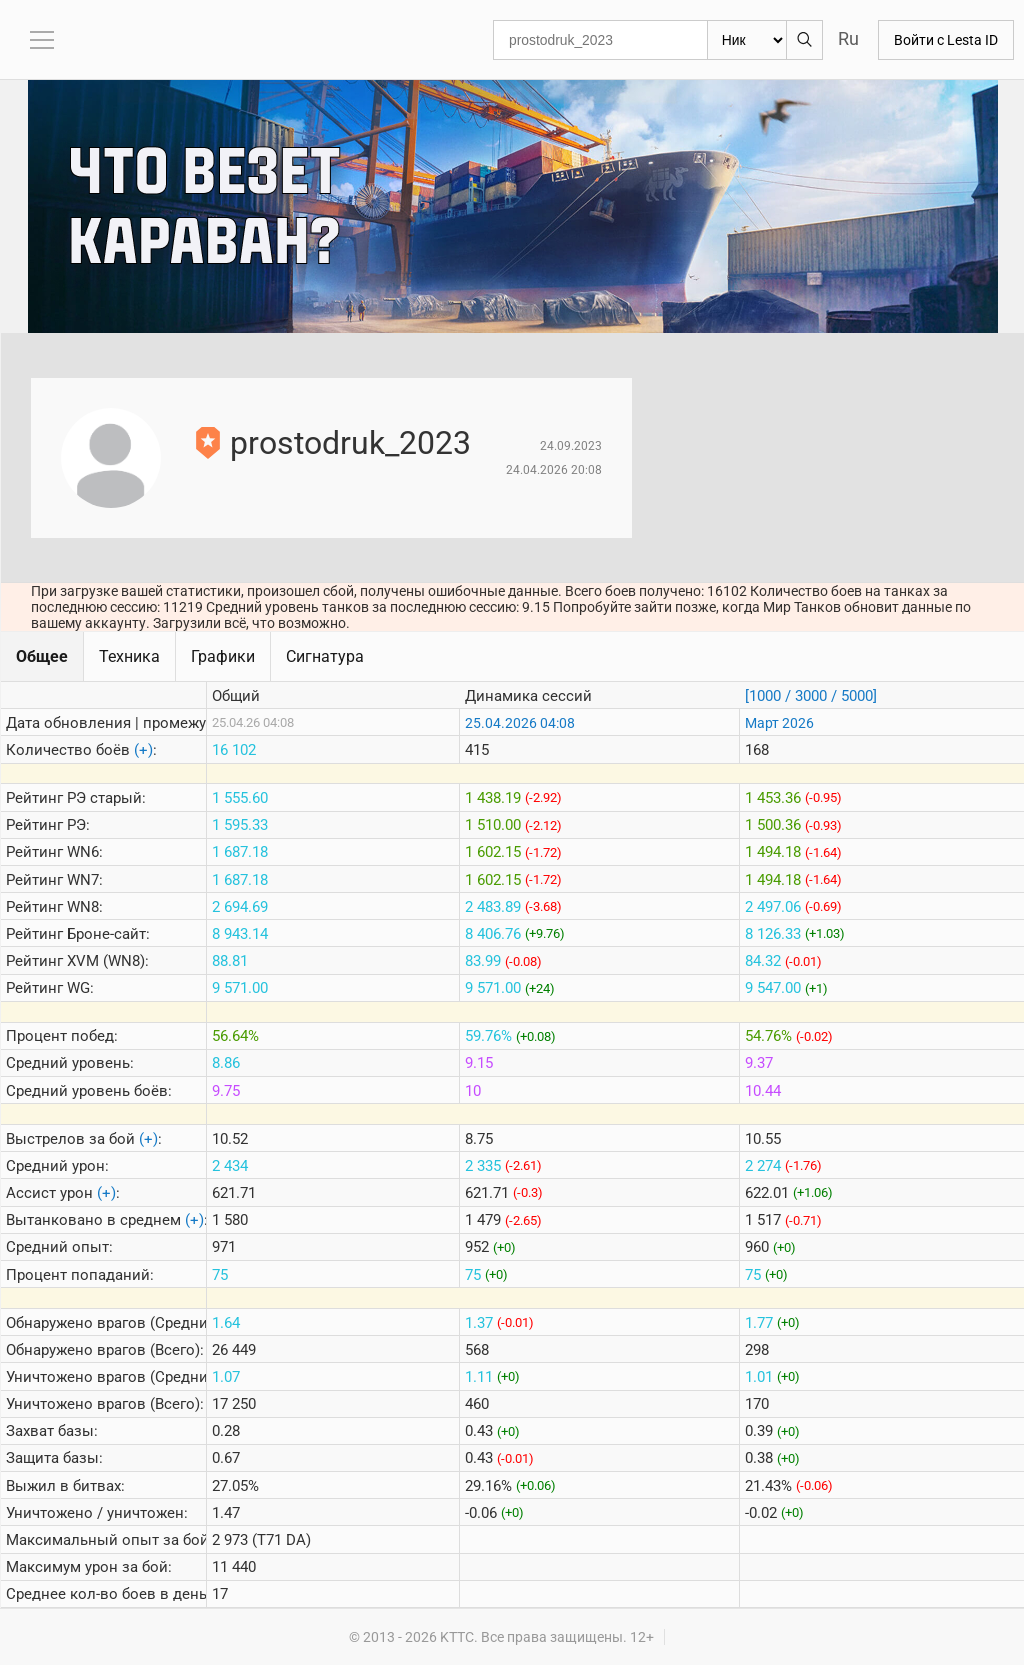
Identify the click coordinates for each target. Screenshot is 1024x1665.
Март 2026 (779, 723)
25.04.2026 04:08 (520, 723)
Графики (223, 656)
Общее (42, 656)
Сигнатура (325, 656)
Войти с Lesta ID (946, 40)
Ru (848, 38)
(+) (143, 750)
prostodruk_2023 (350, 443)
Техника (129, 656)
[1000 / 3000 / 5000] (811, 696)
